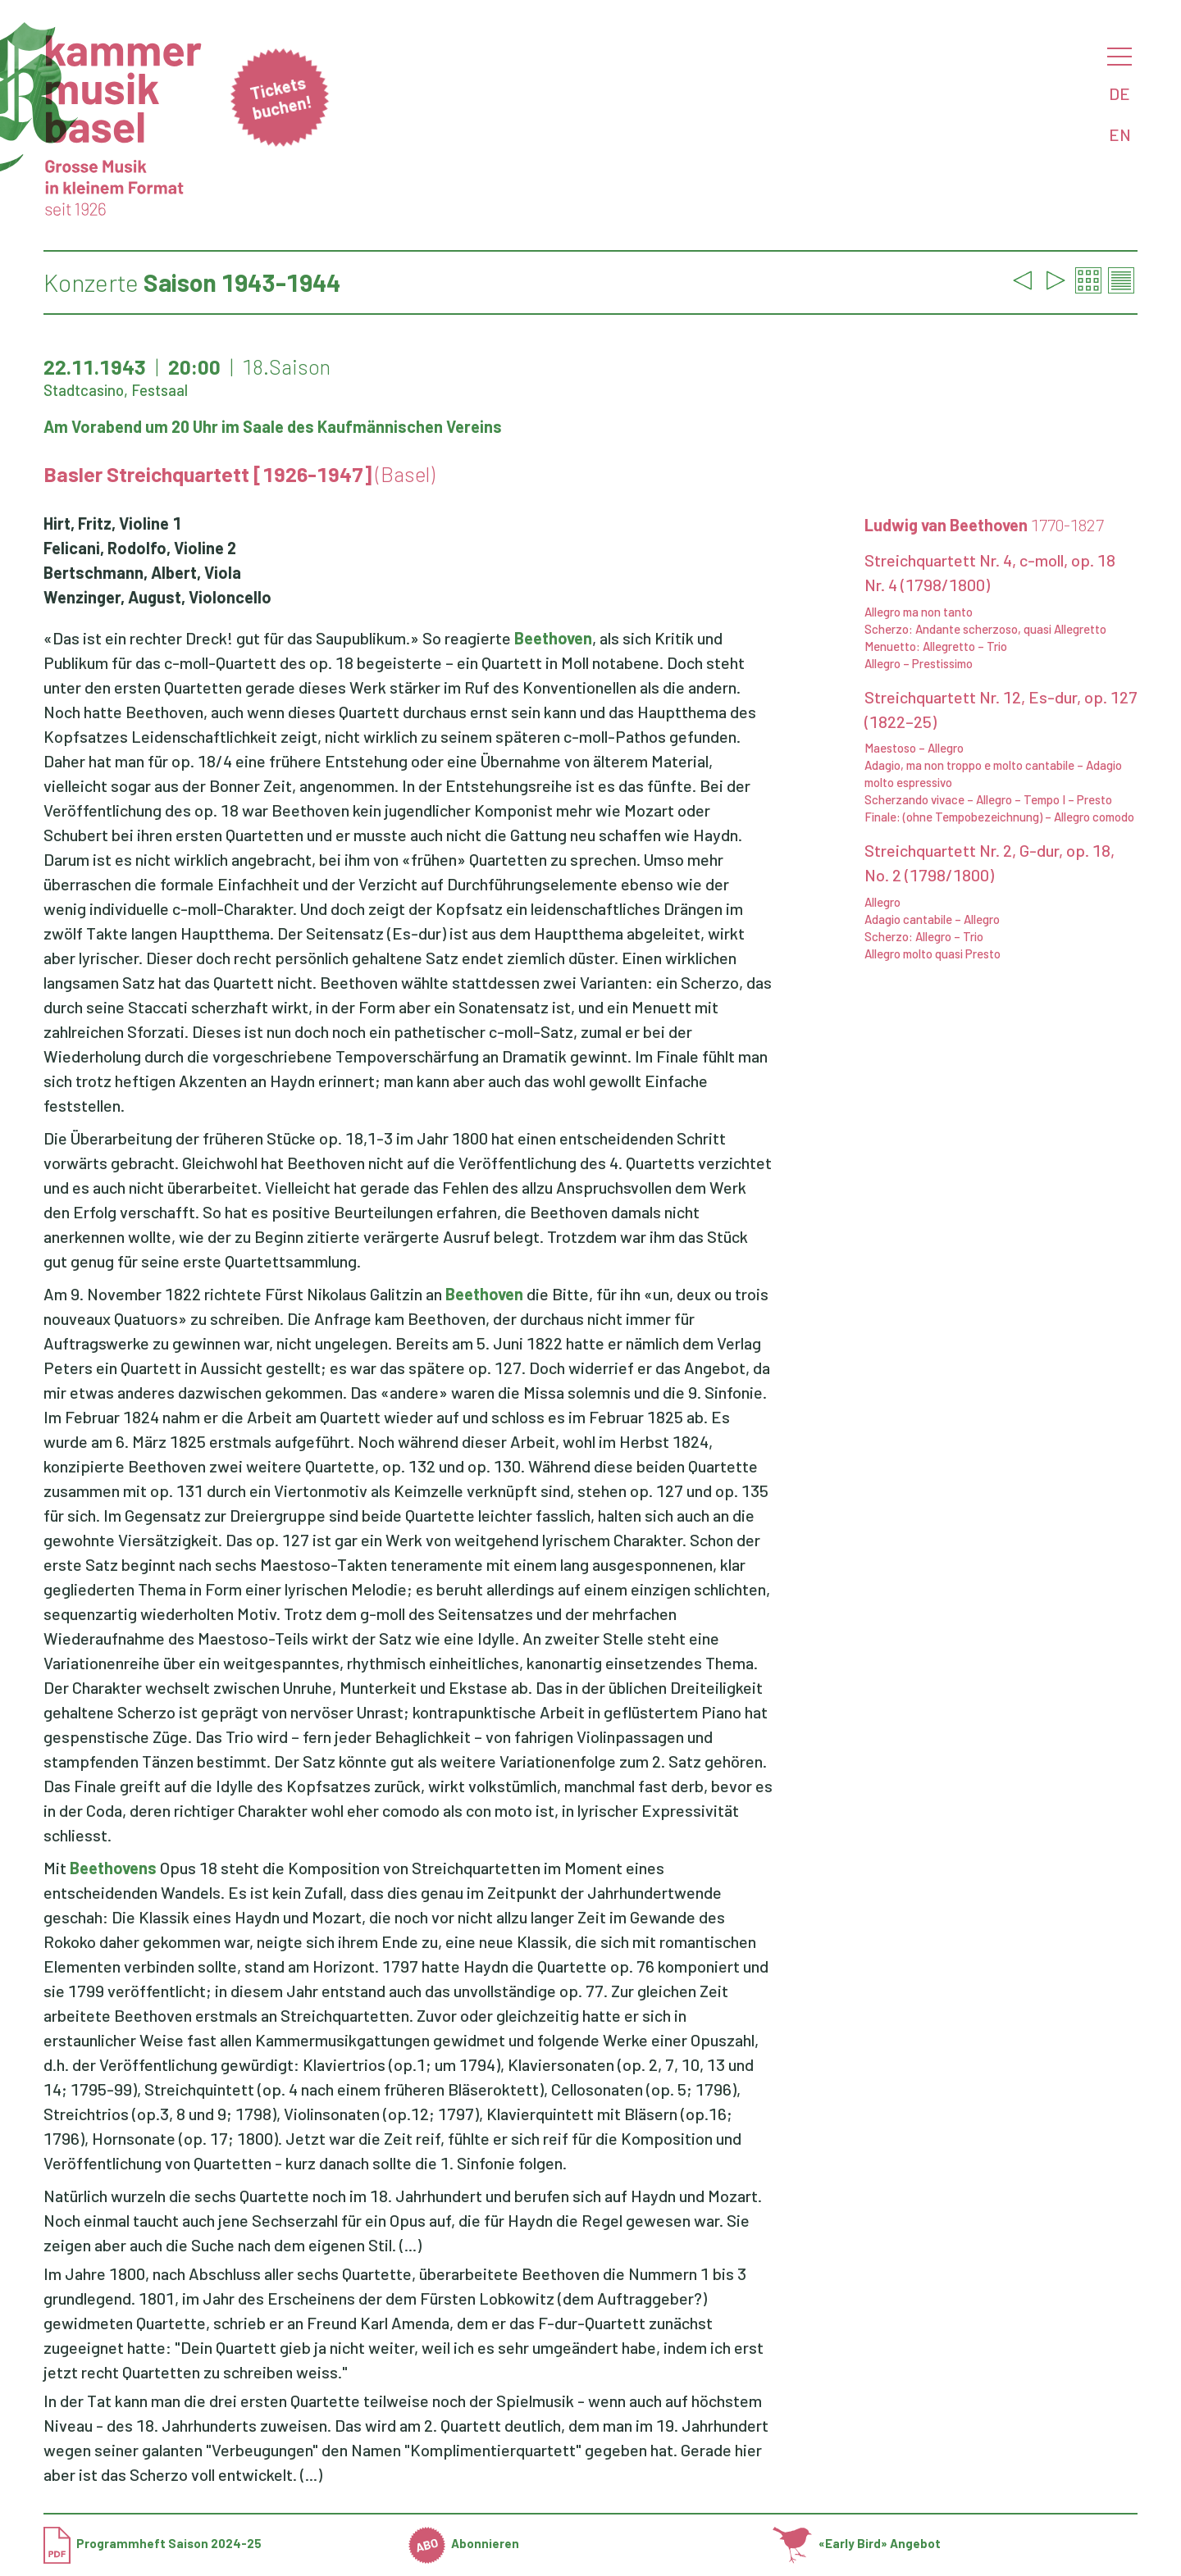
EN (1120, 134)
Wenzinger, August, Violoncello (157, 597)
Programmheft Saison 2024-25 (152, 2543)
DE (1119, 93)
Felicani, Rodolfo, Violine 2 (139, 548)
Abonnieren (464, 2543)
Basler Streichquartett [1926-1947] (239, 474)
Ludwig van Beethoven (984, 525)
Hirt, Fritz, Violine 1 (112, 523)
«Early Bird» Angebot (857, 2543)
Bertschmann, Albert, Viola (142, 572)
